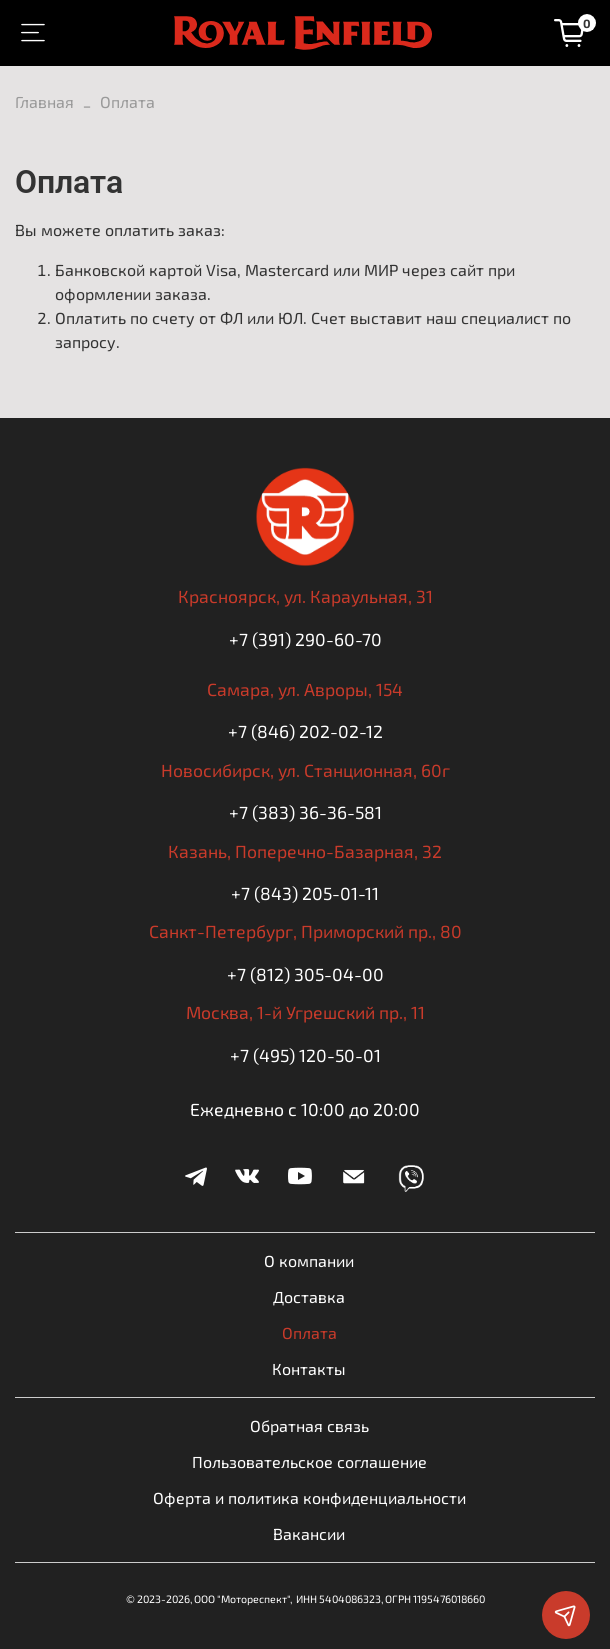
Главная (44, 101)
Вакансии (309, 1533)
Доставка (309, 1296)
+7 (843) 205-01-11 (305, 893)
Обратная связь (309, 1425)
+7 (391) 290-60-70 (305, 639)
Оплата (309, 1332)
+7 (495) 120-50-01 (305, 1055)
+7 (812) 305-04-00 (305, 974)
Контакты (309, 1368)
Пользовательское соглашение (309, 1461)
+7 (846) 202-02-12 (305, 731)
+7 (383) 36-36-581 (305, 812)
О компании (309, 1260)
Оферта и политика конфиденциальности (309, 1497)
